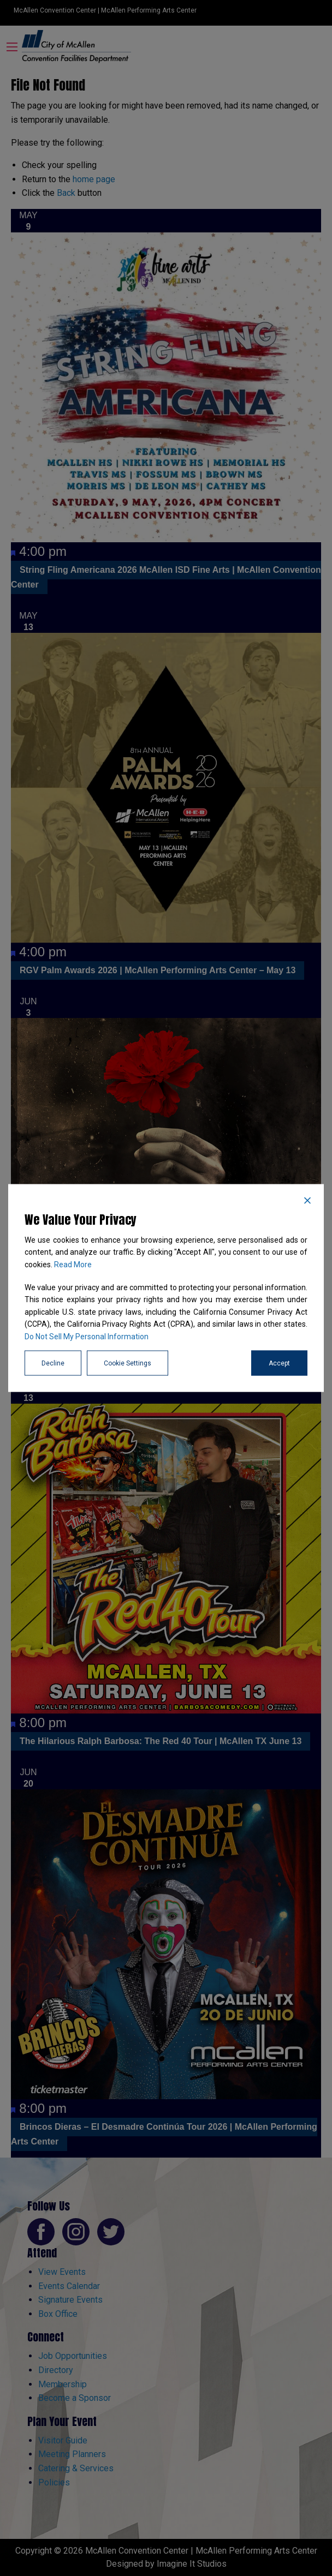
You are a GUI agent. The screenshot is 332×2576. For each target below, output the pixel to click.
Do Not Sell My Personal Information (87, 1336)
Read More (73, 1264)
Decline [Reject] (53, 1363)
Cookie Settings (127, 1363)
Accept (279, 1363)
